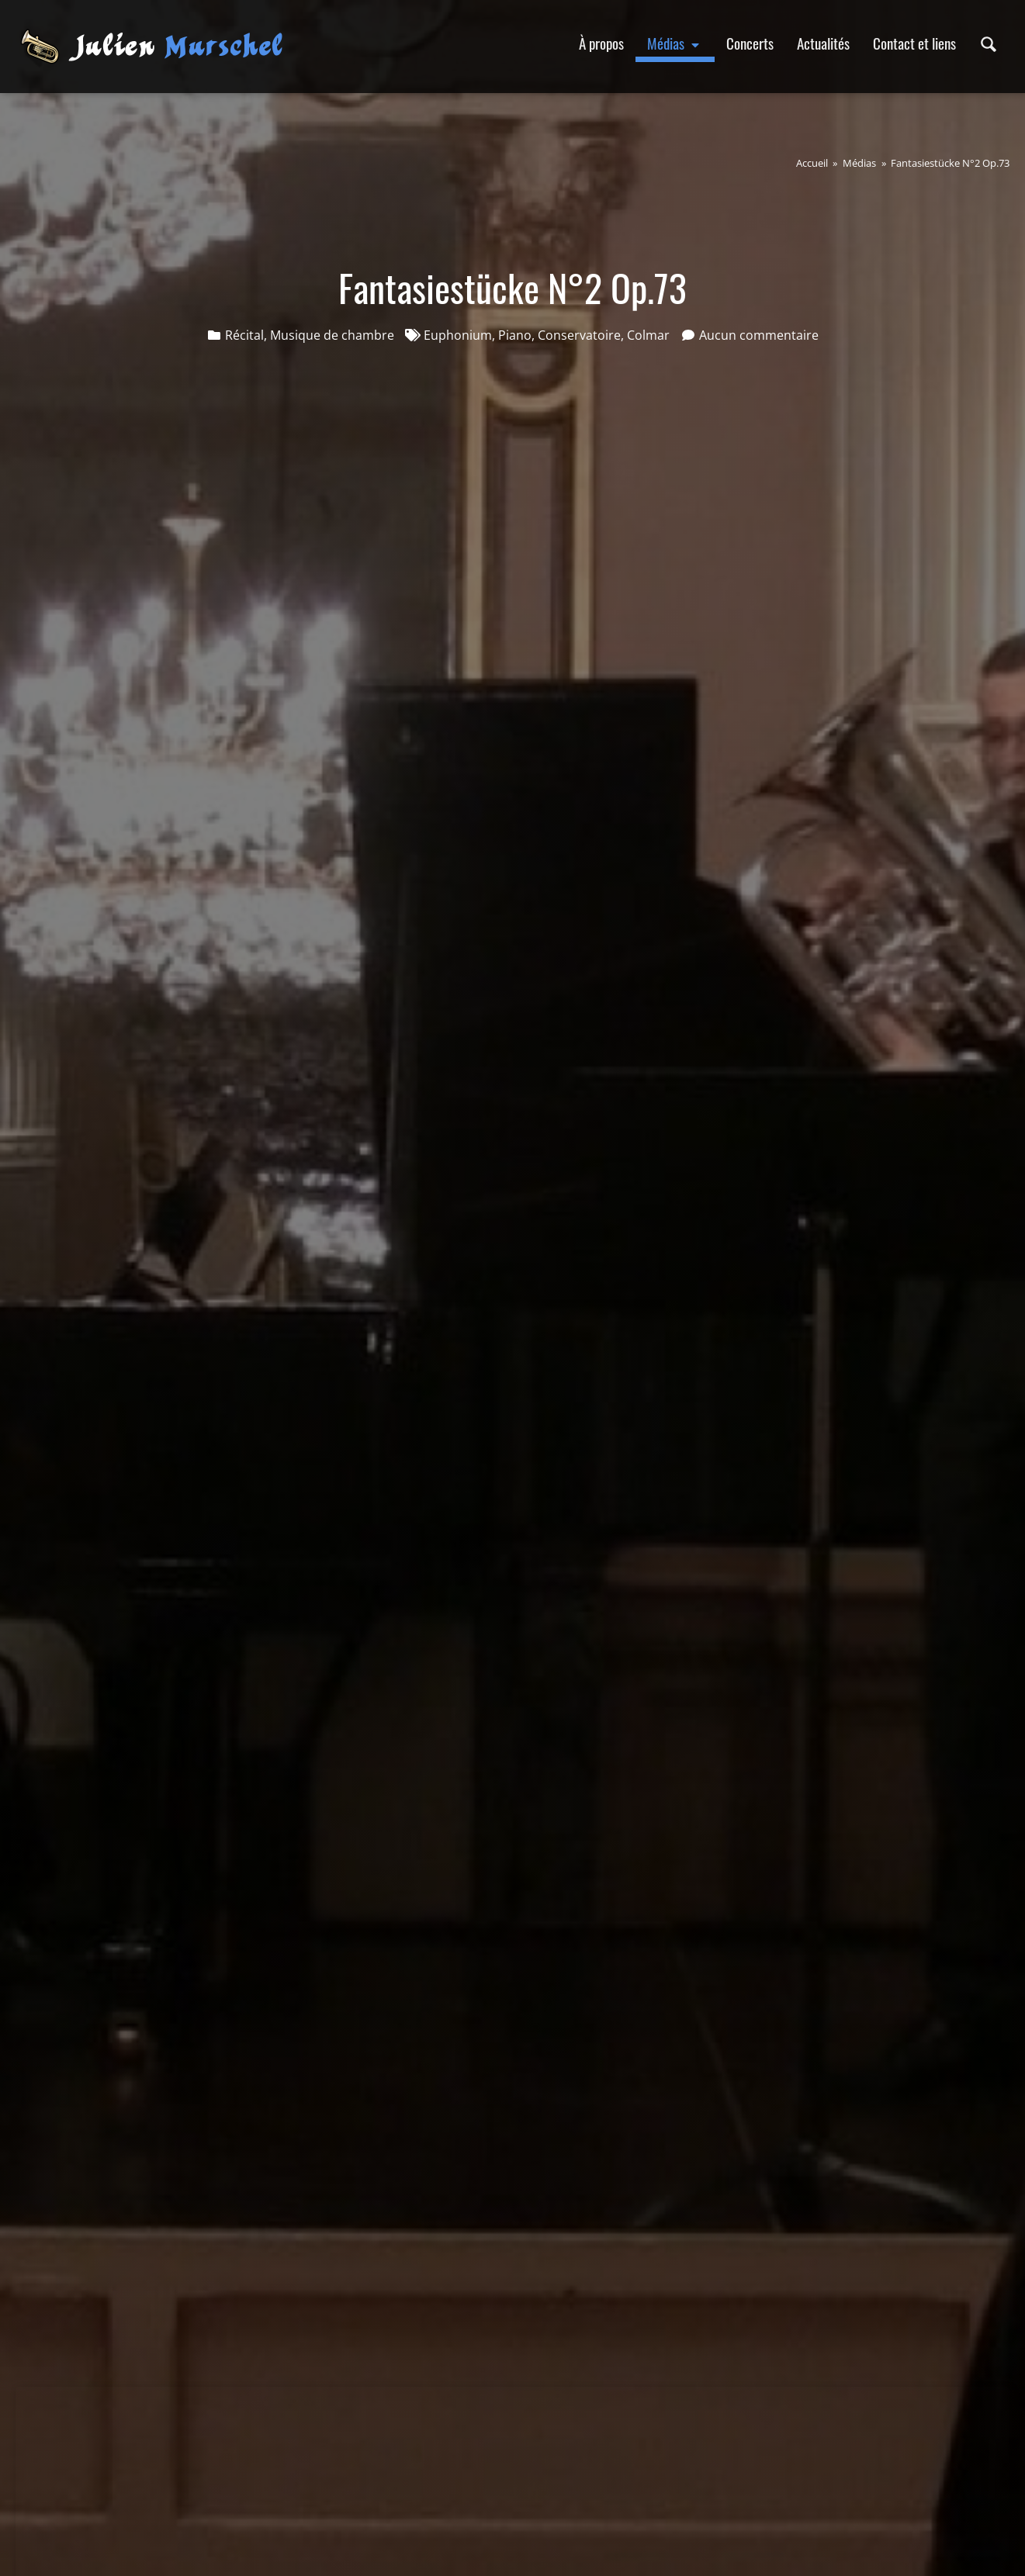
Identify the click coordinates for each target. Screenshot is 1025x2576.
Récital (244, 335)
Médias (675, 43)
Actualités (823, 43)
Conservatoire (579, 335)
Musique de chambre (332, 335)
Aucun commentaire (759, 335)
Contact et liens (914, 43)
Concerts (750, 43)
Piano (515, 335)
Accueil (812, 163)
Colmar (648, 335)
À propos (601, 43)
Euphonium (458, 335)
